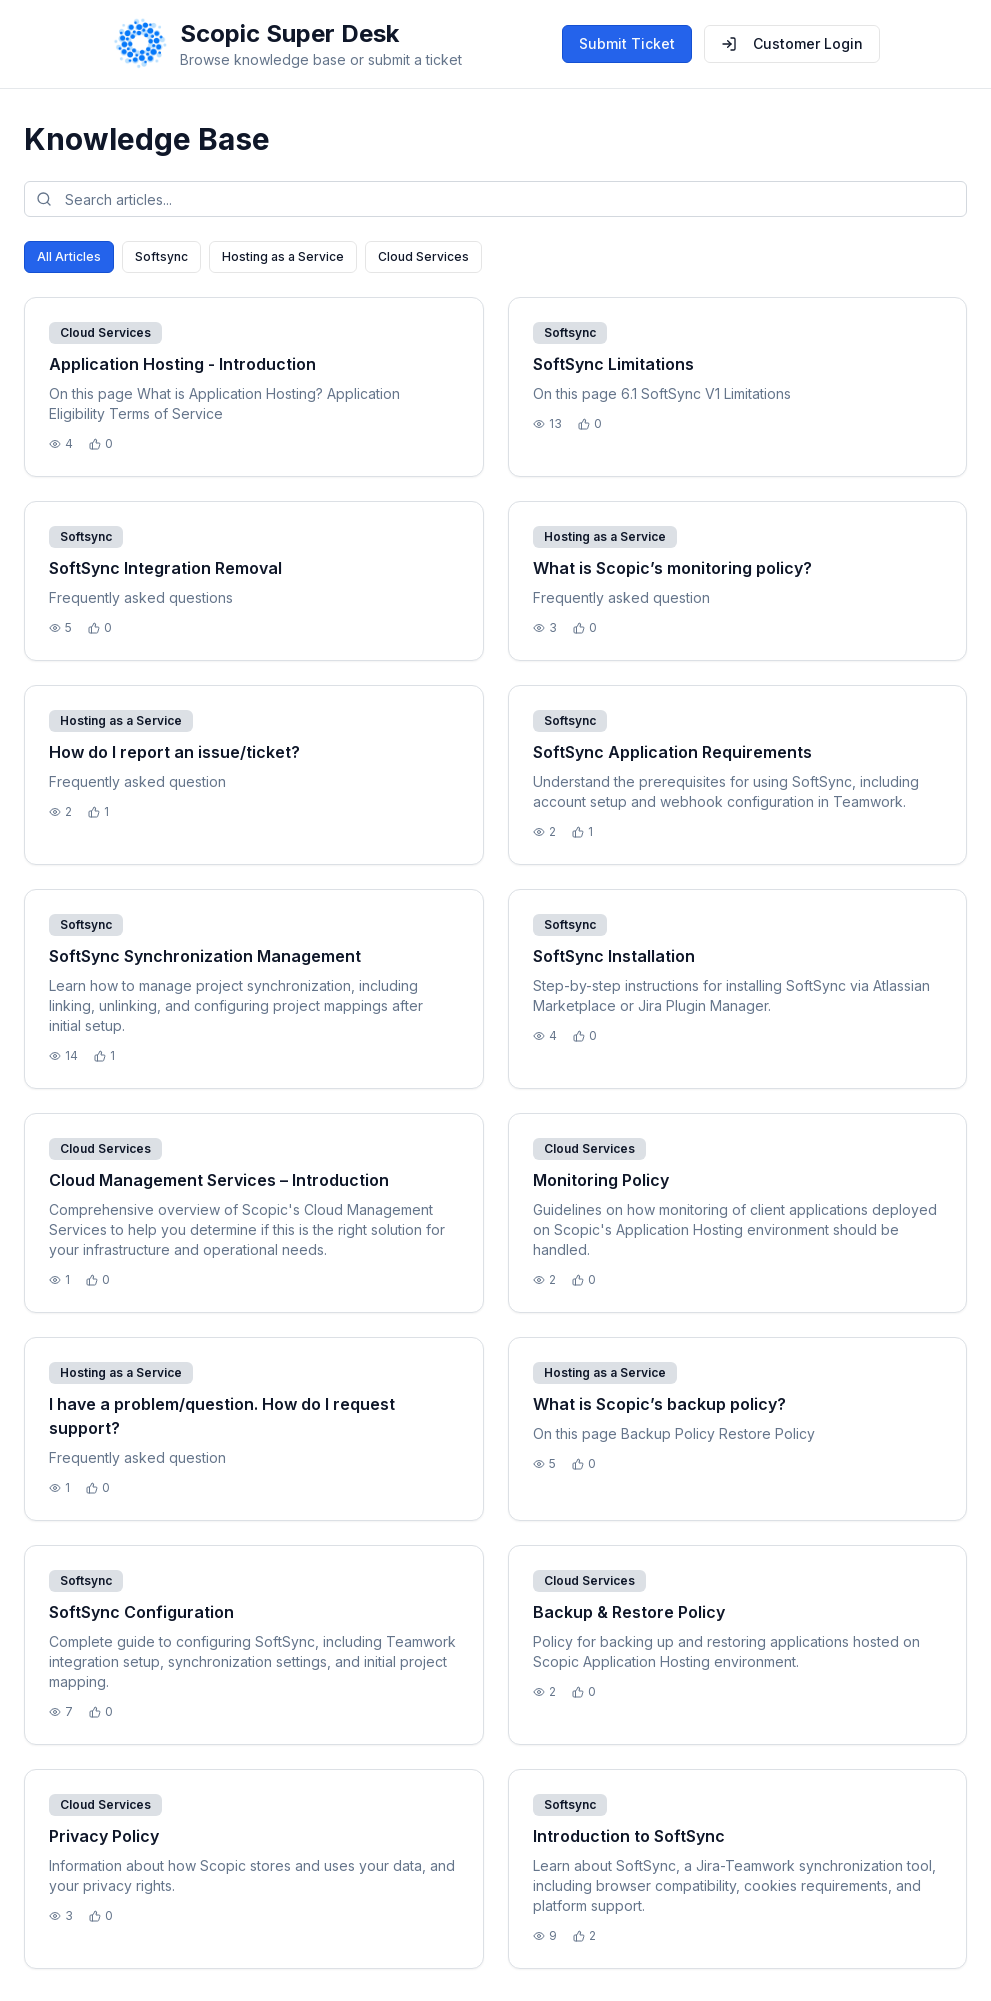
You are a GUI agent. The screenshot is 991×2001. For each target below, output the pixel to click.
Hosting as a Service (283, 256)
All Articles (69, 256)
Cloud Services (423, 256)
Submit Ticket (627, 43)
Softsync (161, 256)
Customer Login (792, 43)
